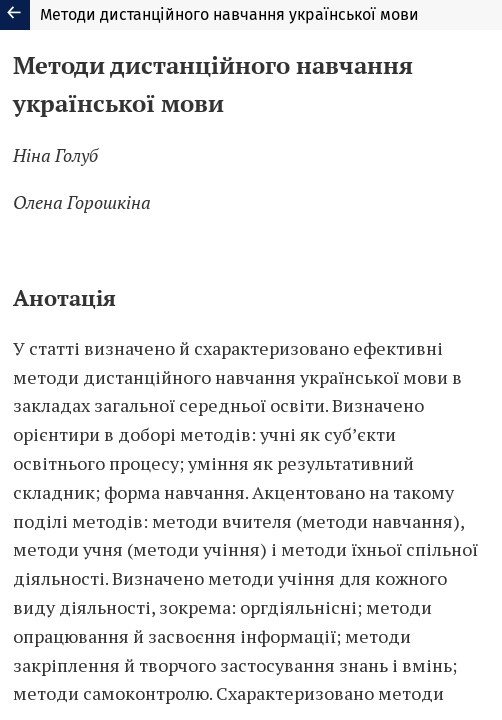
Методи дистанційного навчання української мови (229, 14)
